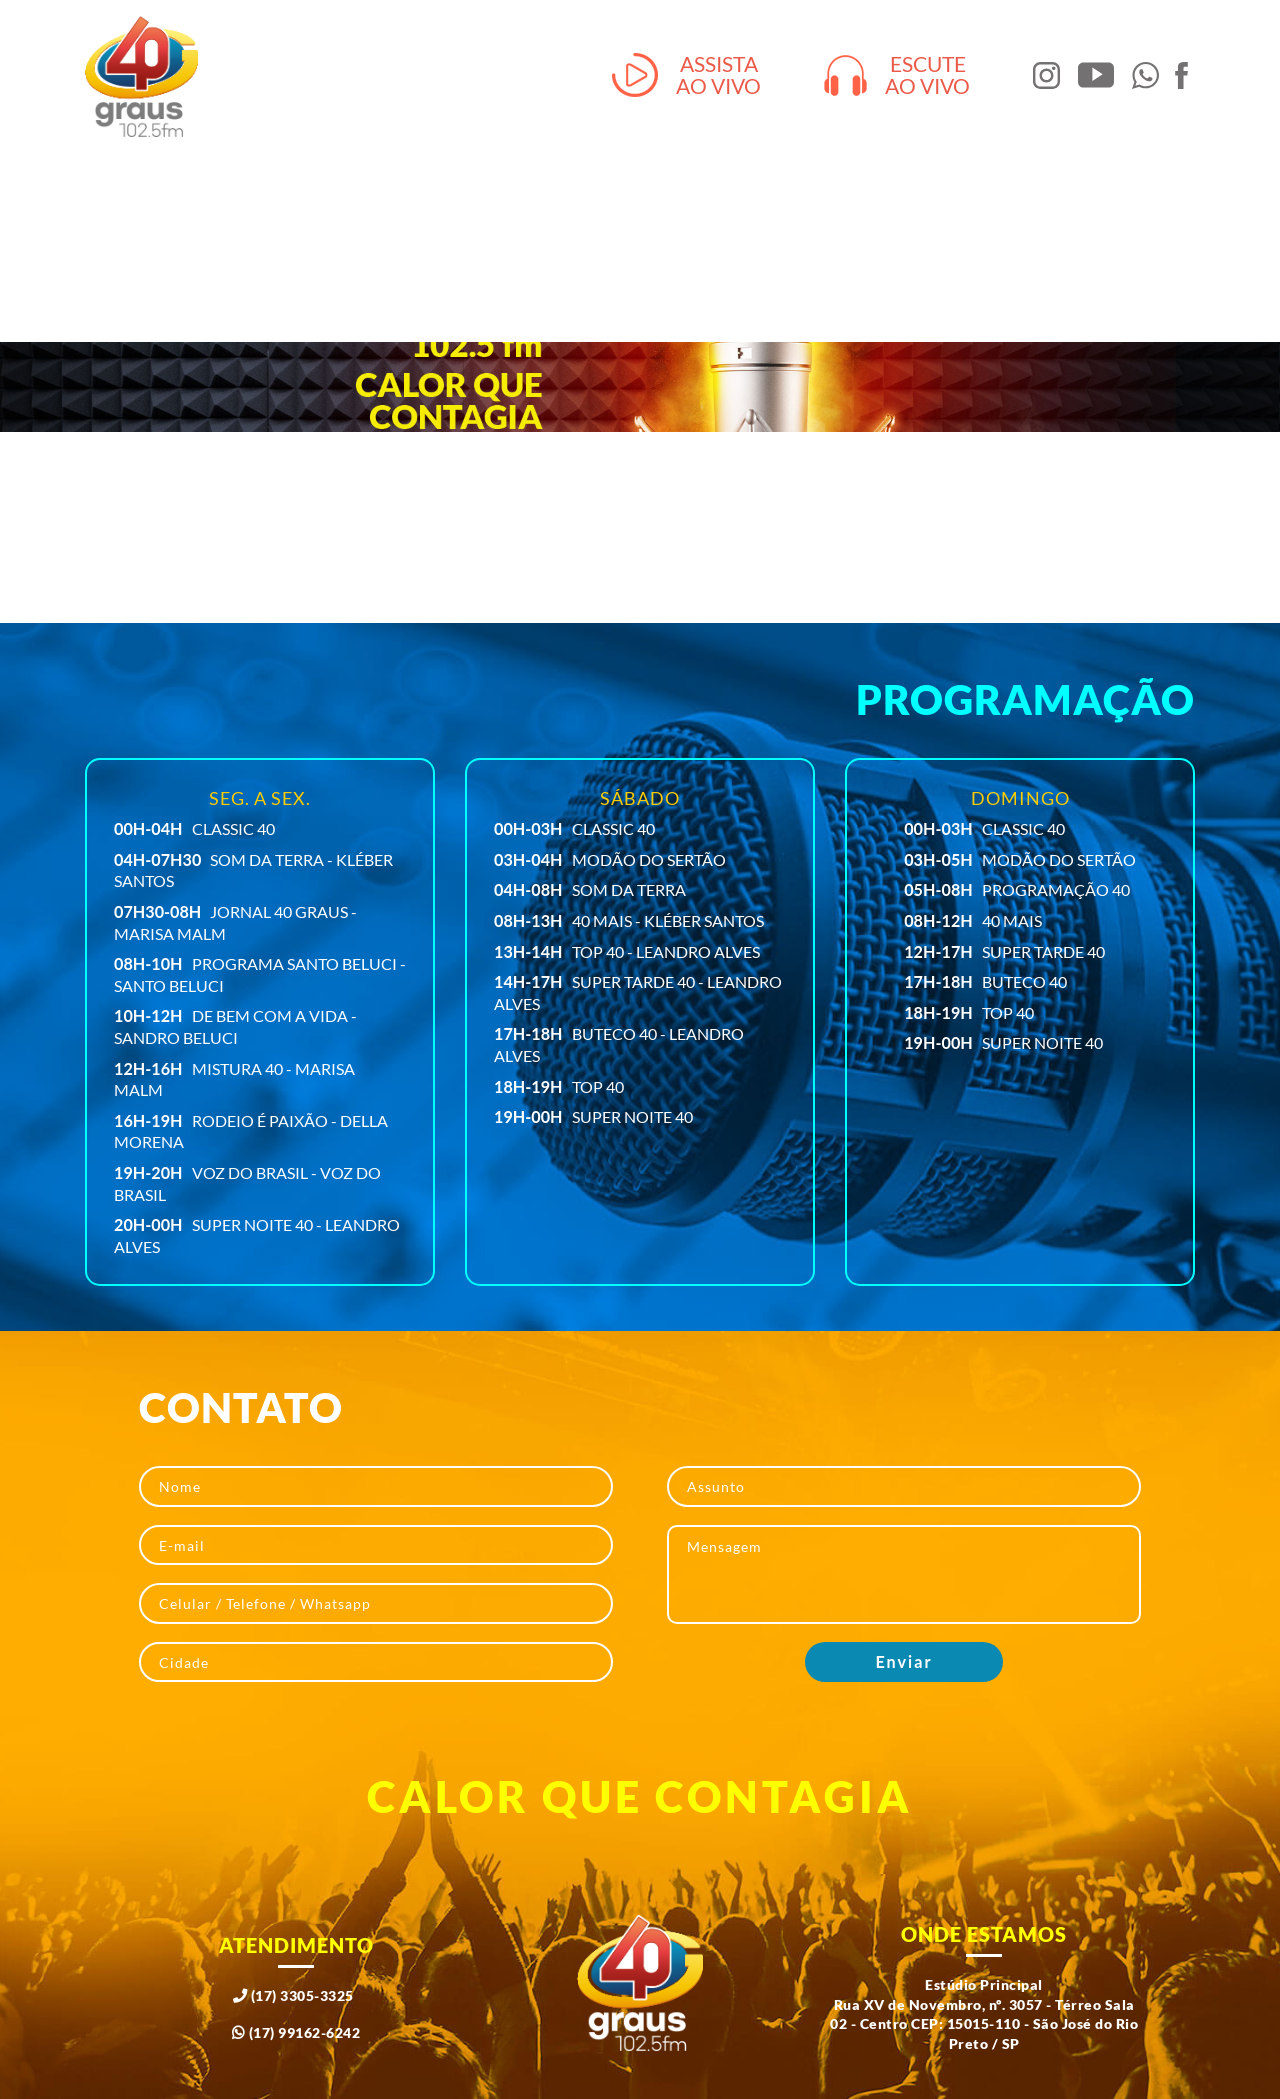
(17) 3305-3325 (293, 1995)
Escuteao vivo (897, 75)
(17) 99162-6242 (296, 2032)
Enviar (904, 1661)
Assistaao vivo (686, 75)
